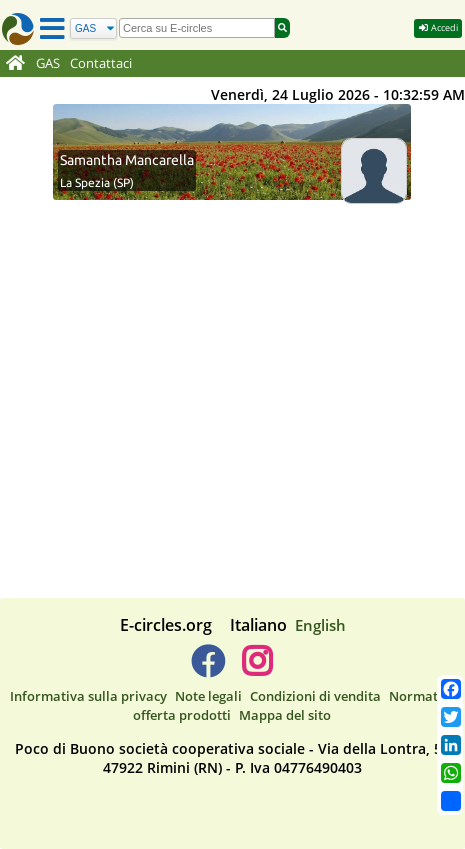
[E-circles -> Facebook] (207, 669)
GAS (48, 63)
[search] (197, 28)
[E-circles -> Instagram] (257, 669)
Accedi (438, 27)
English (320, 625)
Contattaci (101, 63)
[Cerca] (93, 28)
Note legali (208, 696)
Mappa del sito (285, 715)
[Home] (15, 64)
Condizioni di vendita (315, 696)
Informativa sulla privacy (88, 696)
